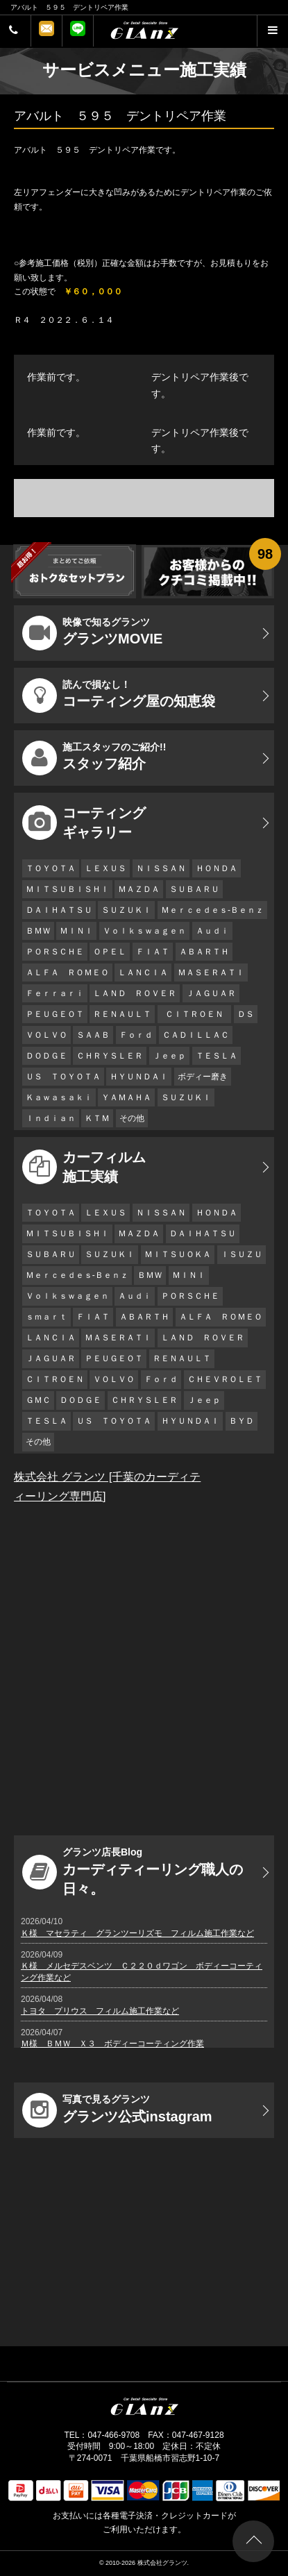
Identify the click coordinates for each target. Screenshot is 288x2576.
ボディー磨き (203, 1076)
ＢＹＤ (241, 1421)
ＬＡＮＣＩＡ (143, 972)
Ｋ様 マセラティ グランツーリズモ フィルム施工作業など (137, 1933)
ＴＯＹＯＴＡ (51, 868)
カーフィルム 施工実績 (84, 1167)
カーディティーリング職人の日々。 (132, 1871)
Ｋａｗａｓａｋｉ (59, 1097)
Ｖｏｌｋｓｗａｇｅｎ (144, 931)
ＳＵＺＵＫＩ (126, 910)
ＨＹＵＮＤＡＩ (139, 1076)
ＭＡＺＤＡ (139, 889)
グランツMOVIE (92, 633)
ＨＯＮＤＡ (216, 868)
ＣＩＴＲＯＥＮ (198, 1014)
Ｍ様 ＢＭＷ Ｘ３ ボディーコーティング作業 (112, 2043)
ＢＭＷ (38, 931)
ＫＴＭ (97, 1118)
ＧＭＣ (38, 1400)
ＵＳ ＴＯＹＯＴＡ (63, 1076)
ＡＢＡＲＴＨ (204, 952)
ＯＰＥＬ (109, 952)
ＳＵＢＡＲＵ (194, 889)
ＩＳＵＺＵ (241, 1254)
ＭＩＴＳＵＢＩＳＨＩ (67, 889)
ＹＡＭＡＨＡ (126, 1097)
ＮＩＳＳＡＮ (161, 868)
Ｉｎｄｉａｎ (51, 1118)
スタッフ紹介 (94, 758)
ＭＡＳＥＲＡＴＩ (211, 972)
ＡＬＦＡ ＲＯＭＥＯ (67, 972)
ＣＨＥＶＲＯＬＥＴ (224, 1379)
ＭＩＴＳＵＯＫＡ (177, 1254)
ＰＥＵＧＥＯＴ (55, 1014)
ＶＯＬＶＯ (46, 1035)
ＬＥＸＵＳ (105, 868)
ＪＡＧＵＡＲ (211, 993)
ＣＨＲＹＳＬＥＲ (109, 1056)
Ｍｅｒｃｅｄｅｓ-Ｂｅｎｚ (212, 910)
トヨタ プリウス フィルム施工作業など (100, 2011)
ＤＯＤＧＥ (46, 1056)
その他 (131, 1118)
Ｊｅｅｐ (169, 1056)
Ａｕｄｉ (212, 931)
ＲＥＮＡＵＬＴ (122, 1014)
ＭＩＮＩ (76, 931)
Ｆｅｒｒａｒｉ (55, 993)
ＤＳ (245, 1014)
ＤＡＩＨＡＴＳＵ (59, 910)
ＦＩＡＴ (152, 952)
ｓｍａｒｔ (46, 1317)
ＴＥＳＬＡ (216, 1056)
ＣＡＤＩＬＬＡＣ (195, 1035)
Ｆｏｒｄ (136, 1035)
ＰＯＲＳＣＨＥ (55, 952)
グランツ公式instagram (117, 2110)
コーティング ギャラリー (84, 822)
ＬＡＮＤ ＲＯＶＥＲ (134, 993)
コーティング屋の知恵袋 (118, 695)
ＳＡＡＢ (93, 1035)
